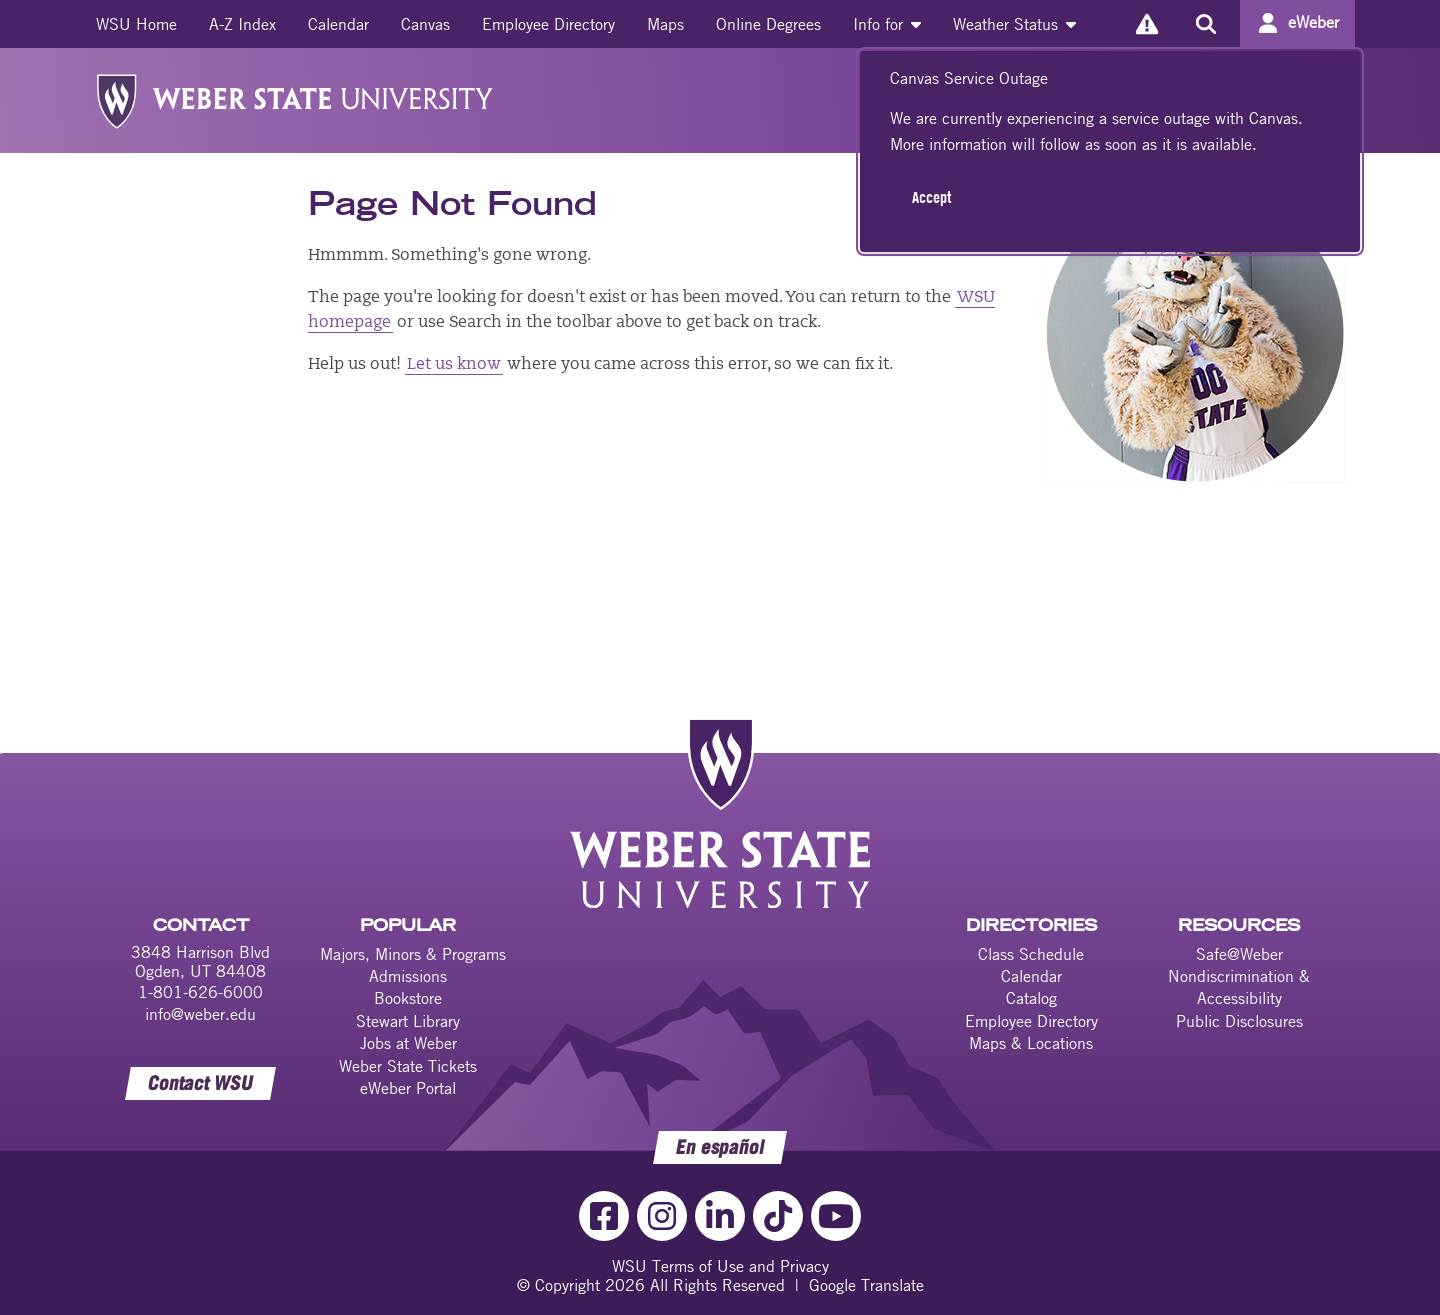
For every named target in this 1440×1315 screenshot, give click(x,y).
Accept (931, 197)
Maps (665, 24)
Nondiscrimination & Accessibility (1239, 987)
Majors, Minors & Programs (413, 954)
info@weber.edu (200, 1014)
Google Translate (866, 1285)
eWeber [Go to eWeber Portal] (1313, 22)
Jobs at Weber (408, 1043)
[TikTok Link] (778, 1216)
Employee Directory (548, 24)
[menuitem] (136, 24)
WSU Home (136, 24)
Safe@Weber (1239, 954)
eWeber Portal (408, 1088)
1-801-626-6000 (200, 992)
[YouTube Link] (836, 1216)
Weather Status (1014, 24)
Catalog (1031, 998)
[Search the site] (1205, 24)
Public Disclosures (1239, 1021)
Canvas (425, 24)
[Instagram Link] (662, 1216)
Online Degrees (768, 24)
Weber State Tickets (408, 1066)
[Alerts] (1146, 23)
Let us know (454, 365)
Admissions (408, 976)
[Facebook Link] (604, 1216)
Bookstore (408, 998)
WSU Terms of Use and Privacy (720, 1266)
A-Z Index (242, 24)
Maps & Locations (1031, 1043)
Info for (887, 24)
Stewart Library (408, 1021)
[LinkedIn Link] (720, 1216)
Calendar (338, 24)
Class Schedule (1031, 954)
